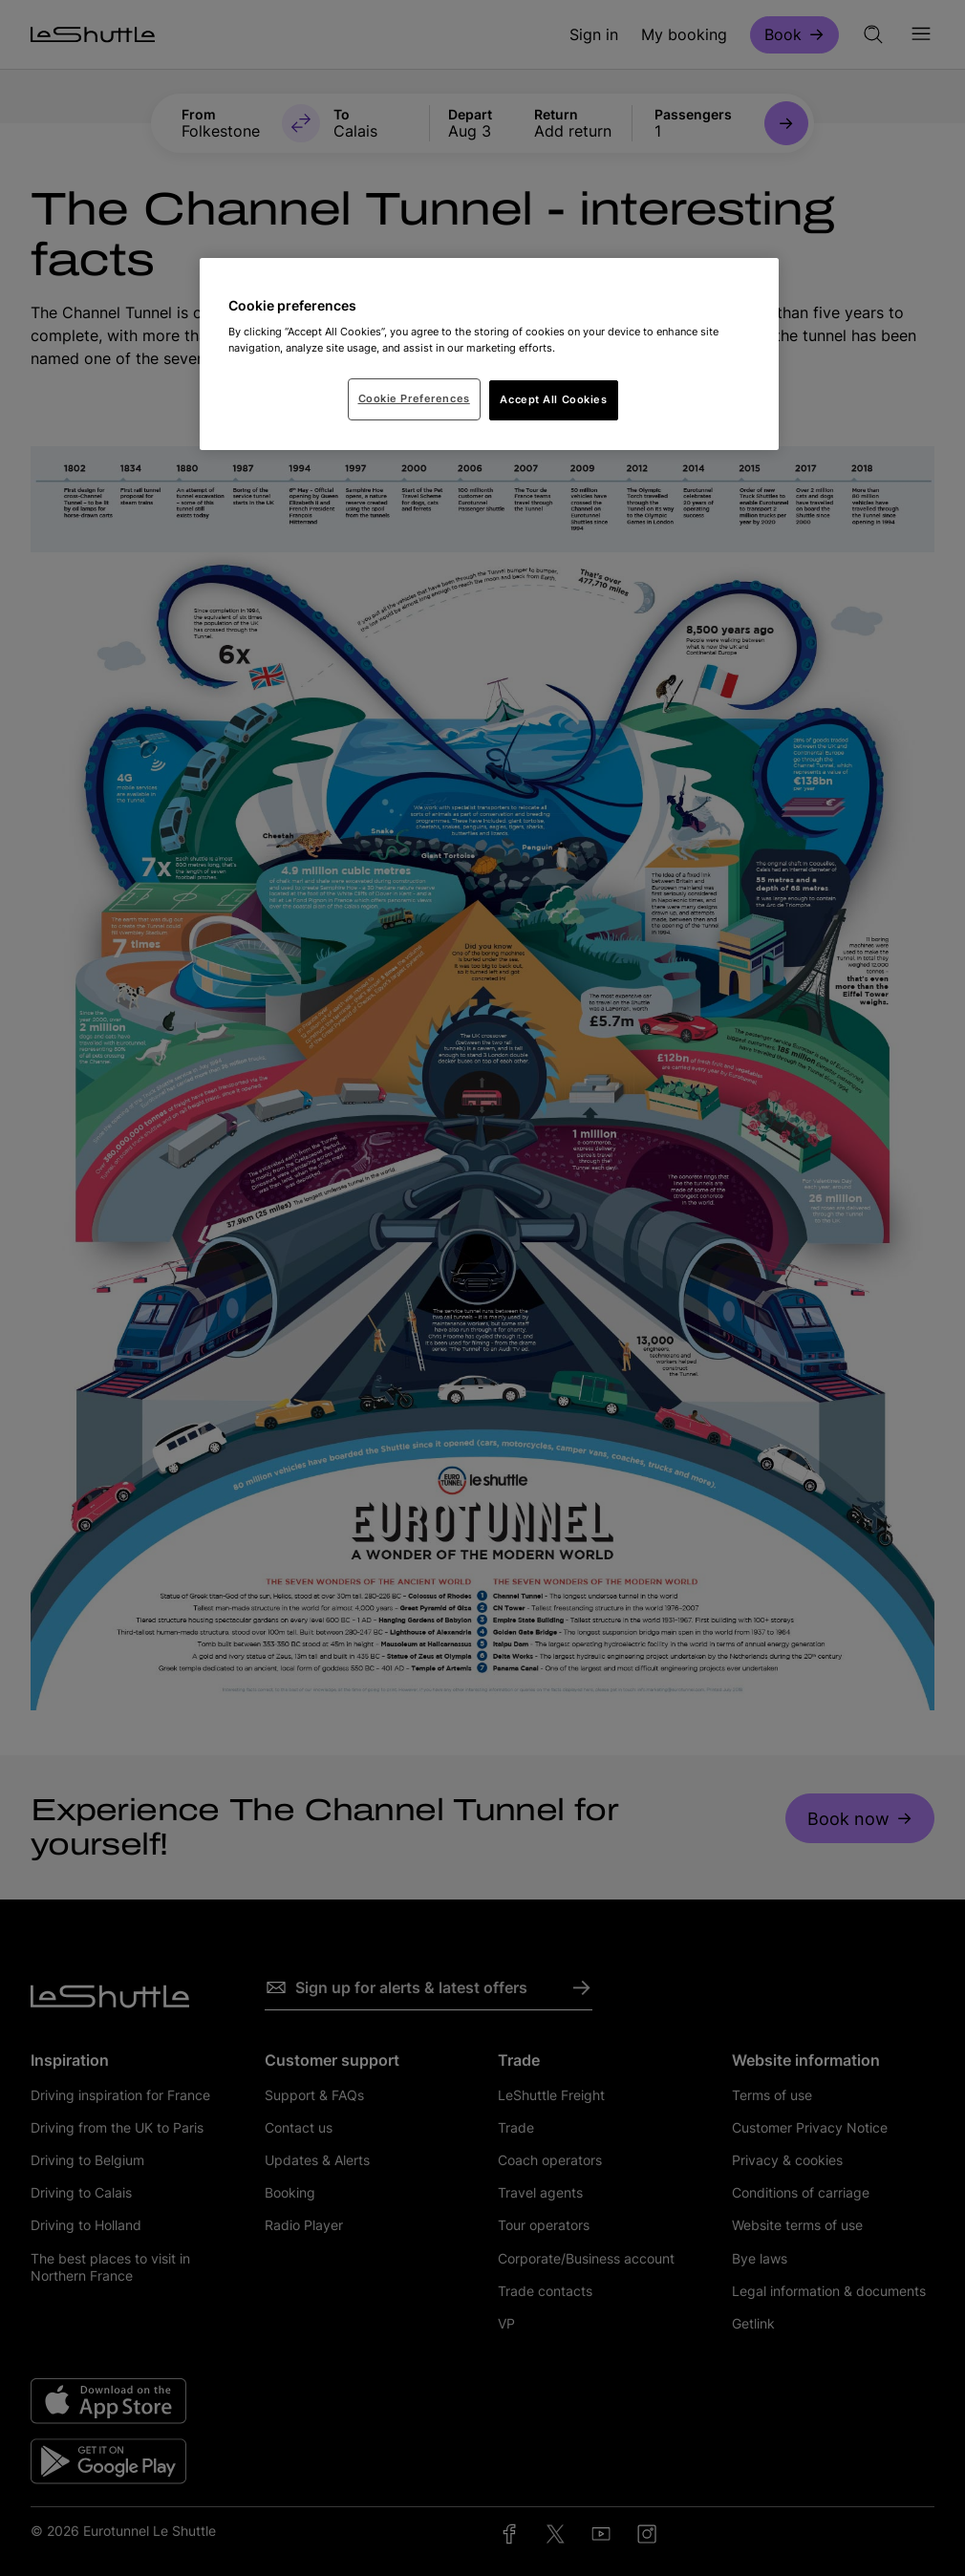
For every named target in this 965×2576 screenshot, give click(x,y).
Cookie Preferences (414, 398)
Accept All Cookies (553, 399)
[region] (489, 354)
